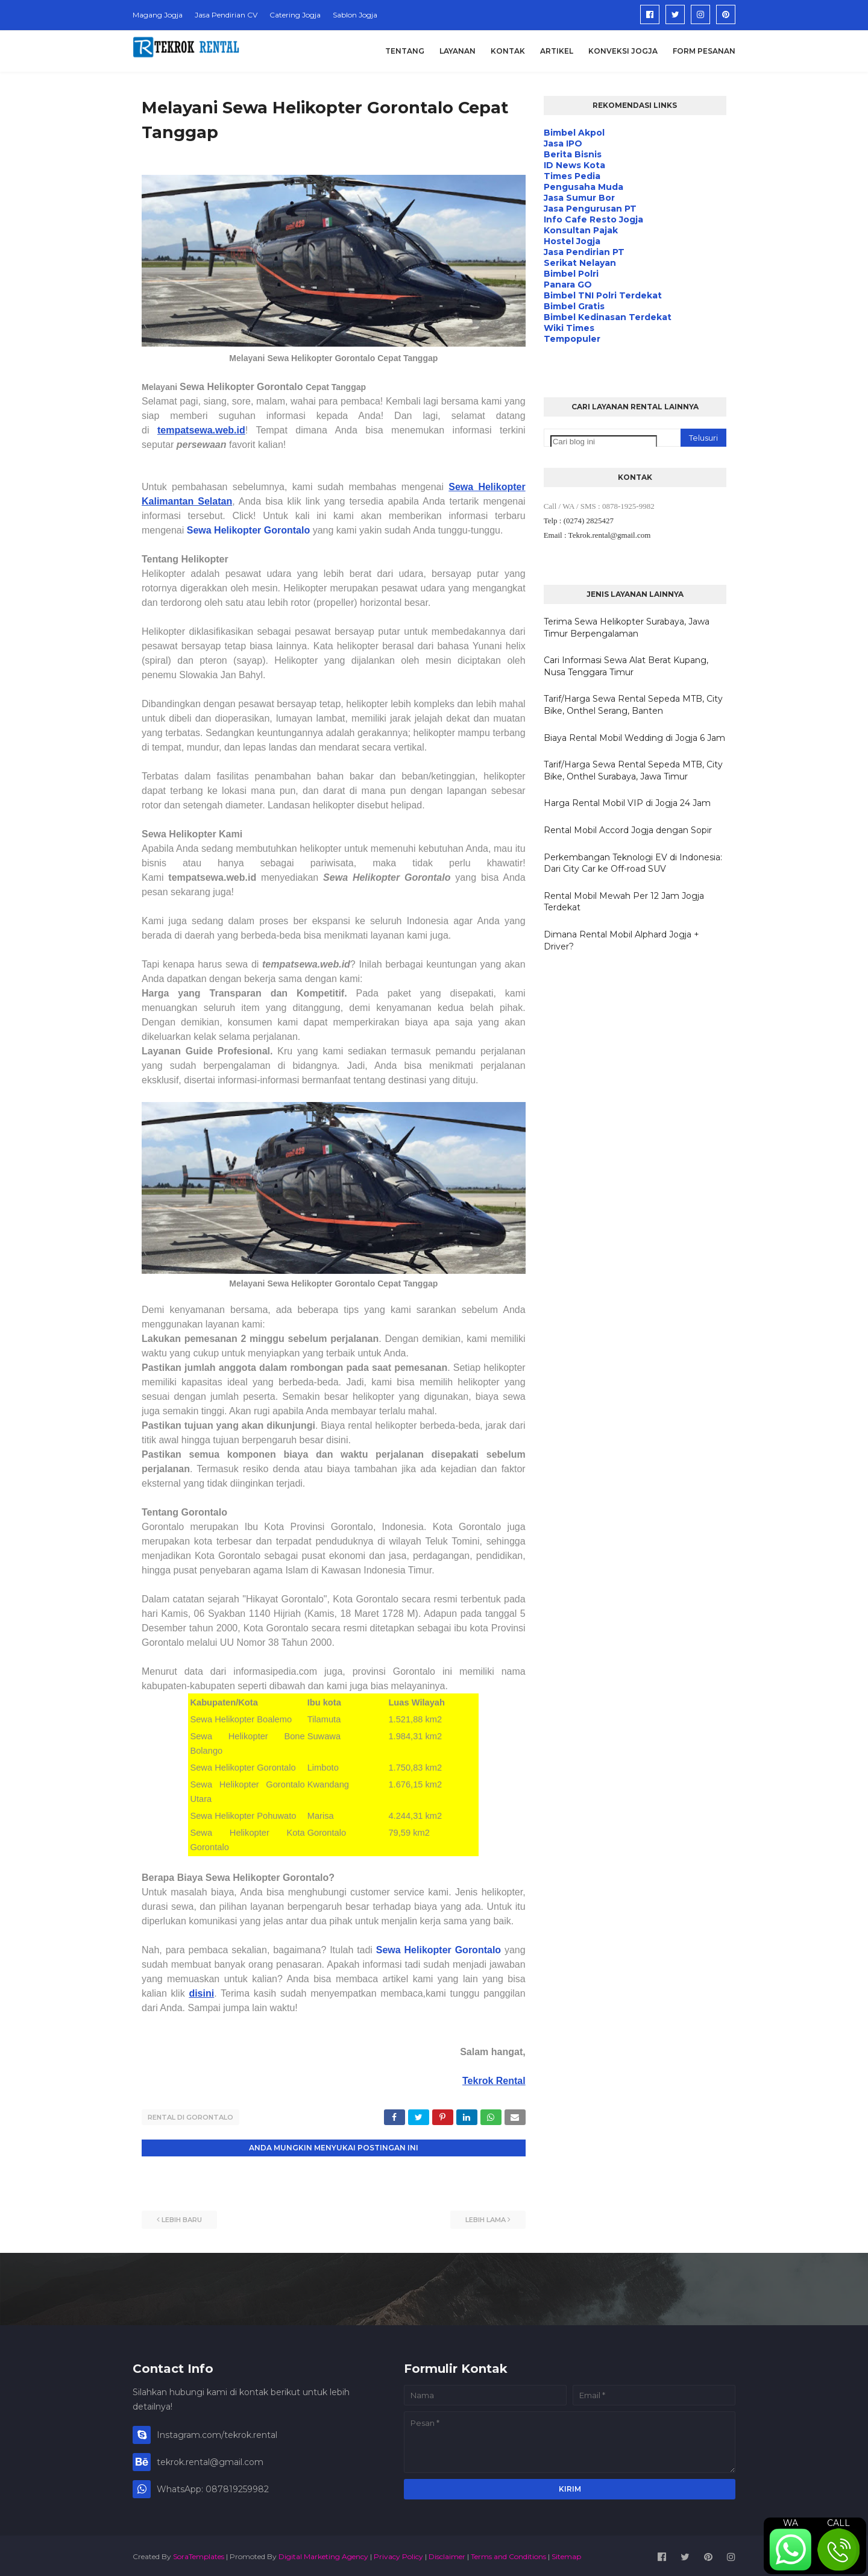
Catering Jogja (295, 14)
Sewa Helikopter (415, 1950)
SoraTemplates (198, 2554)
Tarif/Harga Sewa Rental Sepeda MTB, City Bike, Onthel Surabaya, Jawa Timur (633, 770)
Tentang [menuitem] (404, 50)
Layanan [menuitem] (457, 50)
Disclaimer (447, 2554)
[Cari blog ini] (603, 441)
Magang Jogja (158, 14)
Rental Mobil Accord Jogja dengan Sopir (628, 830)
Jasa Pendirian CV (226, 14)
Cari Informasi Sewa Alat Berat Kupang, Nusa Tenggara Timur (626, 666)
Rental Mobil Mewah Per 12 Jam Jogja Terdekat (624, 901)
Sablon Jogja (355, 14)
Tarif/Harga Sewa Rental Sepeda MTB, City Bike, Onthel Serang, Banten (633, 704)
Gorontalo (478, 1950)
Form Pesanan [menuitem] (704, 50)
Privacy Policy (398, 2554)
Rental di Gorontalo (190, 2117)
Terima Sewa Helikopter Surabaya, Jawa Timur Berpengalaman (626, 627)
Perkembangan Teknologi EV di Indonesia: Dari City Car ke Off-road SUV (633, 863)
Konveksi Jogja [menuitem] (623, 50)
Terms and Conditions (508, 2554)
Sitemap (566, 2554)
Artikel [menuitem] (556, 50)
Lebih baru (182, 2217)
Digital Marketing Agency (323, 2554)
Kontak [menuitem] (508, 50)
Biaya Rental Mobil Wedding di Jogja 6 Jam (634, 737)
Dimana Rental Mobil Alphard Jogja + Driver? (621, 940)
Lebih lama (485, 2217)
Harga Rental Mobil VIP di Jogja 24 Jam (627, 803)
